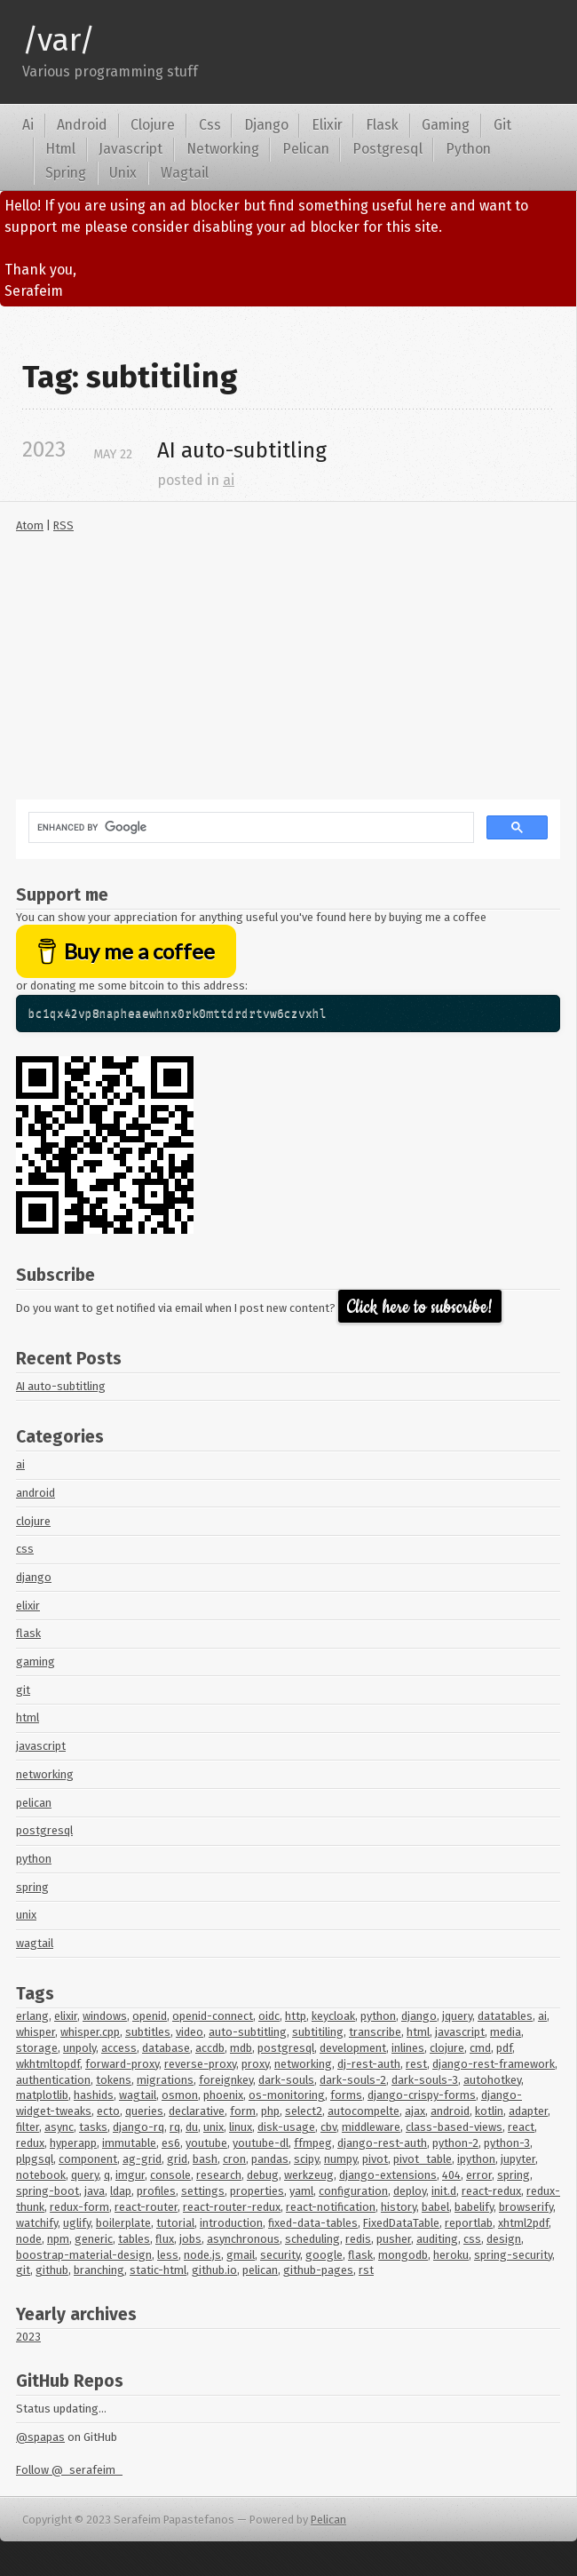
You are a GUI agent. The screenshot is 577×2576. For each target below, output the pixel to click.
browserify (526, 2207)
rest (416, 2064)
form (243, 2111)
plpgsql (34, 2159)
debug (263, 2175)
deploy (409, 2191)
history (398, 2207)
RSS (63, 525)
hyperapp (73, 2143)
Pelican (305, 148)
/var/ (58, 40)
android (35, 1492)
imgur (130, 2175)
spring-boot (47, 2191)
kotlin (489, 2111)
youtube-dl (260, 2143)
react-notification (330, 2207)
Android (82, 124)
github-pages (318, 2270)
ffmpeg (313, 2143)
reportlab (469, 2223)
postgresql (44, 1830)
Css (210, 124)
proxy (255, 2064)
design (503, 2239)
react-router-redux (232, 2207)
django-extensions (388, 2175)
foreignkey (226, 2080)
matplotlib (42, 2095)
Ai (28, 124)
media (505, 2032)
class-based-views (454, 2127)
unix (26, 1914)
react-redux (491, 2191)
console (170, 2175)
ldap (120, 2191)
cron (234, 2159)
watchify (37, 2223)
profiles (156, 2191)
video (189, 2032)
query (85, 2175)
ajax (415, 2111)
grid (177, 2159)
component (88, 2159)
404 (451, 2175)
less (167, 2255)
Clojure (152, 124)
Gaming (446, 124)
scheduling (312, 2239)
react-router (146, 2207)
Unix (123, 172)
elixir (28, 1605)
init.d (443, 2191)
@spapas (40, 2437)
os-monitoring (287, 2095)
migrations (165, 2080)
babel (435, 2207)
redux (30, 2143)
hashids (94, 2095)
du (192, 2127)
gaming (35, 1661)
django (33, 1577)
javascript (41, 1746)
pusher (393, 2239)
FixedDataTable (401, 2223)
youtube (206, 2143)
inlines (407, 2048)
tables (134, 2239)
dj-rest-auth (368, 2064)
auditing (437, 2239)
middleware (371, 2127)
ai (228, 480)
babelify (474, 2207)
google (324, 2255)
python (33, 1858)
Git (502, 124)
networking (45, 1774)
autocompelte (363, 2111)
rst (366, 2270)
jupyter (518, 2159)
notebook (41, 2175)
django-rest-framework (493, 2064)
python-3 (507, 2143)
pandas (269, 2159)
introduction (231, 2223)
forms (346, 2095)
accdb (210, 2048)
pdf (504, 2048)
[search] (249, 828)
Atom (29, 525)
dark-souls (286, 2080)
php (270, 2111)
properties (257, 2191)
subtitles (147, 2032)
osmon (180, 2095)
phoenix (223, 2095)
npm (58, 2239)
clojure (33, 1521)
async (59, 2127)
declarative (197, 2111)
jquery (457, 2016)
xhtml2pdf (523, 2223)
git (23, 1690)
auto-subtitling (242, 450)
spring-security (513, 2255)
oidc (269, 2016)
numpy (340, 2159)
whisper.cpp (90, 2032)
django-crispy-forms (422, 2095)
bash (205, 2159)
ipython (476, 2159)
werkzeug (309, 2175)
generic (94, 2239)
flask (28, 1633)
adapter (528, 2111)
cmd (480, 2048)
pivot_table (422, 2159)
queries (144, 2111)
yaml (301, 2191)
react (521, 2127)
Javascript (130, 148)
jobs (190, 2239)
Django (266, 124)
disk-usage (286, 2127)
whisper (35, 2032)
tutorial (175, 2223)
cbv (328, 2127)
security (280, 2255)
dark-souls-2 (353, 2080)
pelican (33, 1802)
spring (32, 1887)
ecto (108, 2111)
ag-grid (142, 2159)
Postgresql (387, 148)
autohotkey (492, 2080)
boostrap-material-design (84, 2255)
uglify (77, 2223)
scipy (306, 2159)
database (166, 2048)
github (52, 2270)
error (479, 2175)
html (27, 1717)
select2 (303, 2111)
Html (60, 148)
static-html (158, 2270)
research (218, 2175)
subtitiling (318, 2032)
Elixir (327, 124)
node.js (202, 2255)
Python (468, 148)
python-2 (455, 2143)
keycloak (333, 2016)
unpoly (79, 2048)
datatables (505, 2016)
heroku (451, 2255)
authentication (53, 2080)
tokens (113, 2080)
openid (149, 2016)
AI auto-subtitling (61, 1386)
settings (203, 2191)
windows (105, 2016)
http (295, 2016)
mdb (241, 2048)
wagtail (34, 1943)
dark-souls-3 (424, 2080)
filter (27, 2127)
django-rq (138, 2127)
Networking (222, 148)
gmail (240, 2255)
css (25, 1548)
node (29, 2239)
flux (164, 2239)
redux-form (79, 2207)
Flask (382, 124)
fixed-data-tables (313, 2223)
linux (240, 2127)
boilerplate (123, 2223)
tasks (93, 2127)
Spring (65, 172)
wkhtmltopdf (48, 2064)
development (353, 2048)
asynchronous (243, 2239)
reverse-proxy (200, 2064)
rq (175, 2127)
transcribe (375, 2032)
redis (358, 2239)
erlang (32, 2016)
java (94, 2191)
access (119, 2048)
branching (99, 2270)
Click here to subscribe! (420, 1307)
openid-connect (212, 2016)
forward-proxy (122, 2064)
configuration (353, 2191)
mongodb (403, 2255)
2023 (28, 2336)
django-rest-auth (382, 2143)
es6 (171, 2143)
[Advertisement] (288, 675)
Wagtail (185, 172)
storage (37, 2048)
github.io (214, 2270)
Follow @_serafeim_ (69, 2470)
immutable (129, 2143)
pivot (375, 2159)
